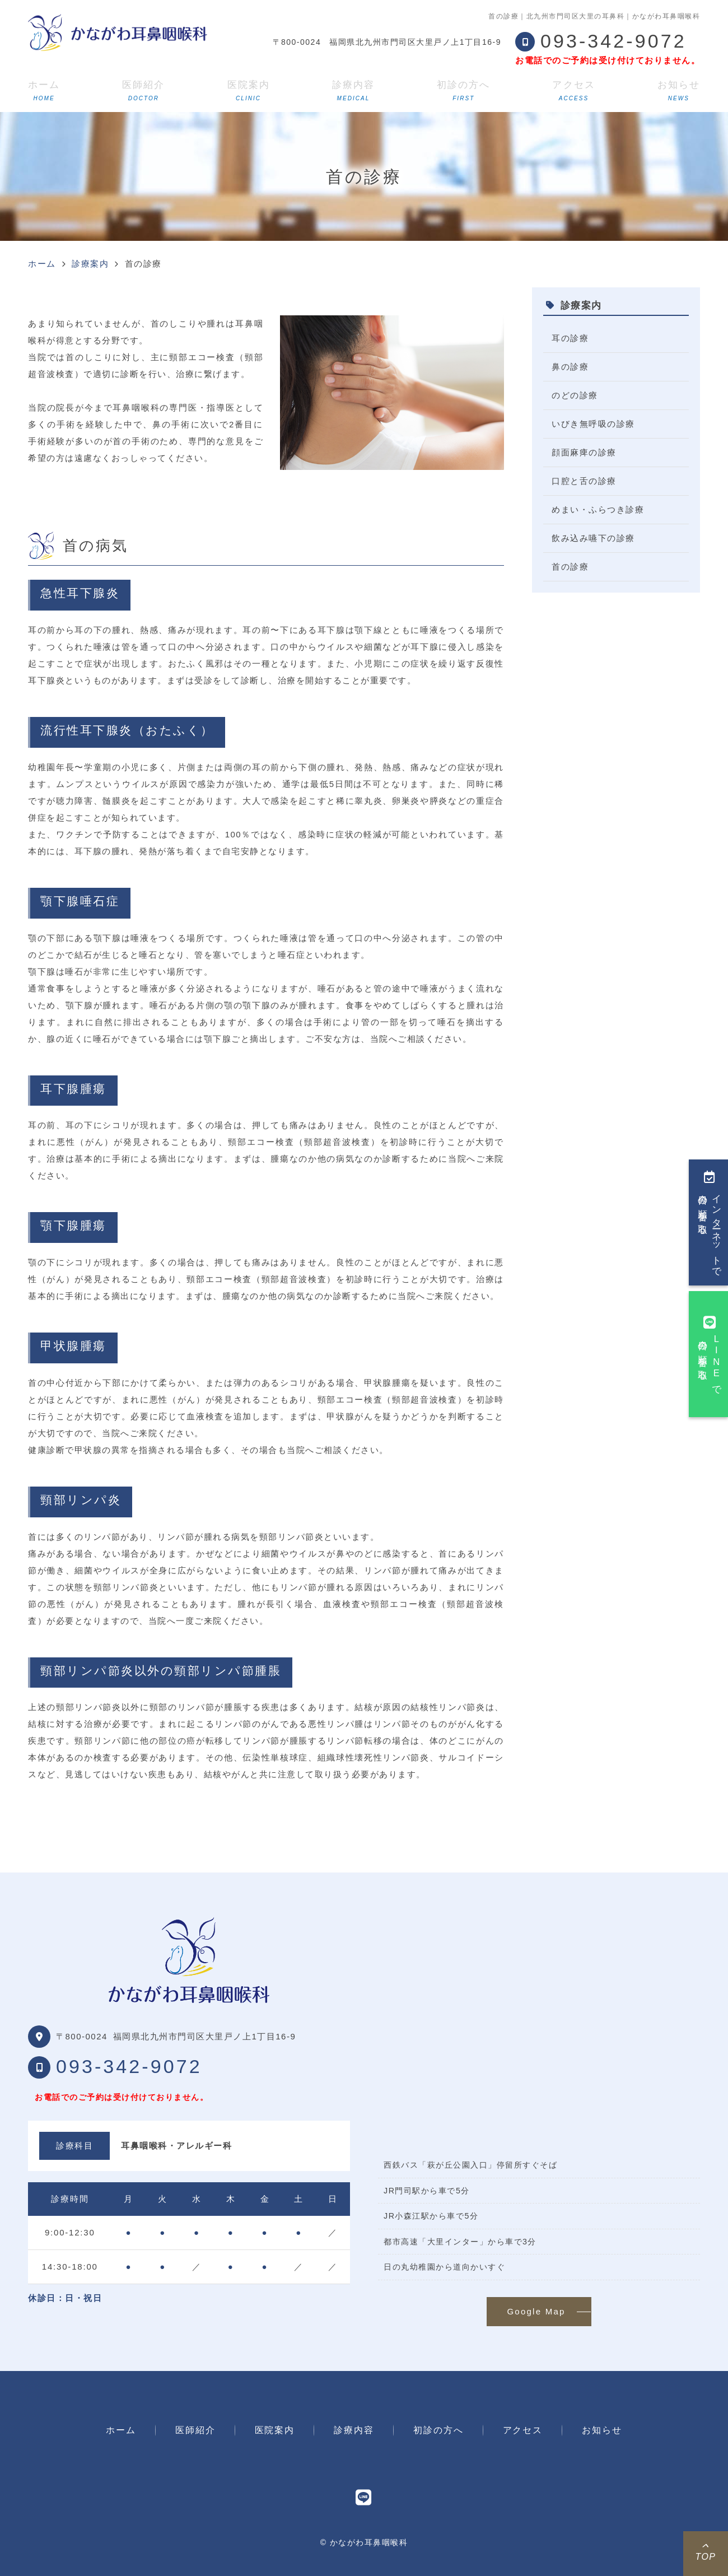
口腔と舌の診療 (584, 481)
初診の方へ (463, 90)
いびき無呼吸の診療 (593, 423)
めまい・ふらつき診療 (598, 509)
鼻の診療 (570, 366)
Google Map (536, 2311)
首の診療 (570, 566)
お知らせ (678, 90)
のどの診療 (575, 395)
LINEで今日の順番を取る (710, 1353)
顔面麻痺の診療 (584, 452)
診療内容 (353, 90)
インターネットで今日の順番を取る (710, 1222)
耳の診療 (570, 338)
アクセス (573, 90)
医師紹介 (143, 90)
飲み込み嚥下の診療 (593, 538)
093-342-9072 (129, 2066)
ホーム (44, 90)
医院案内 (248, 90)
